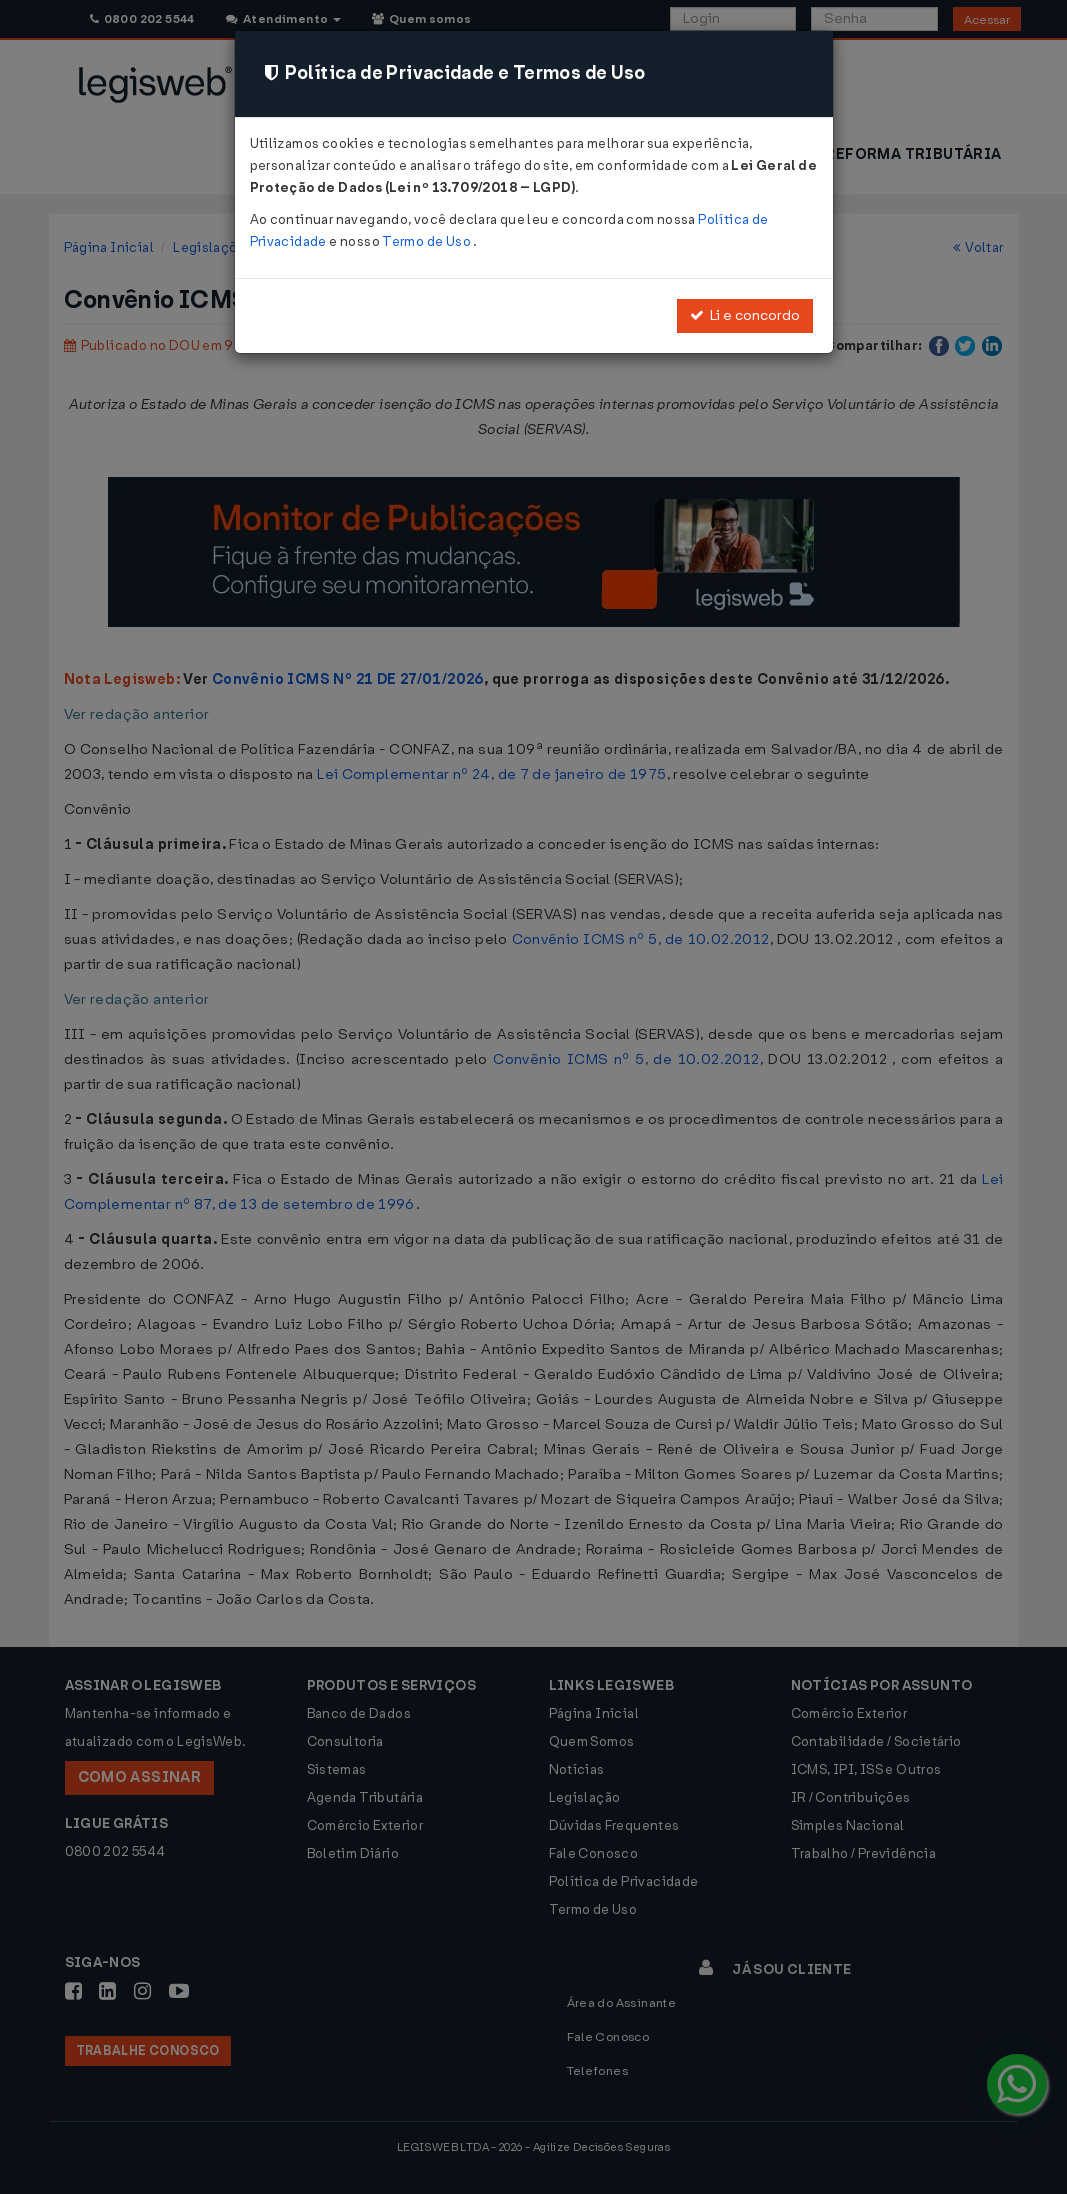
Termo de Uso (427, 241)
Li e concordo (745, 315)
